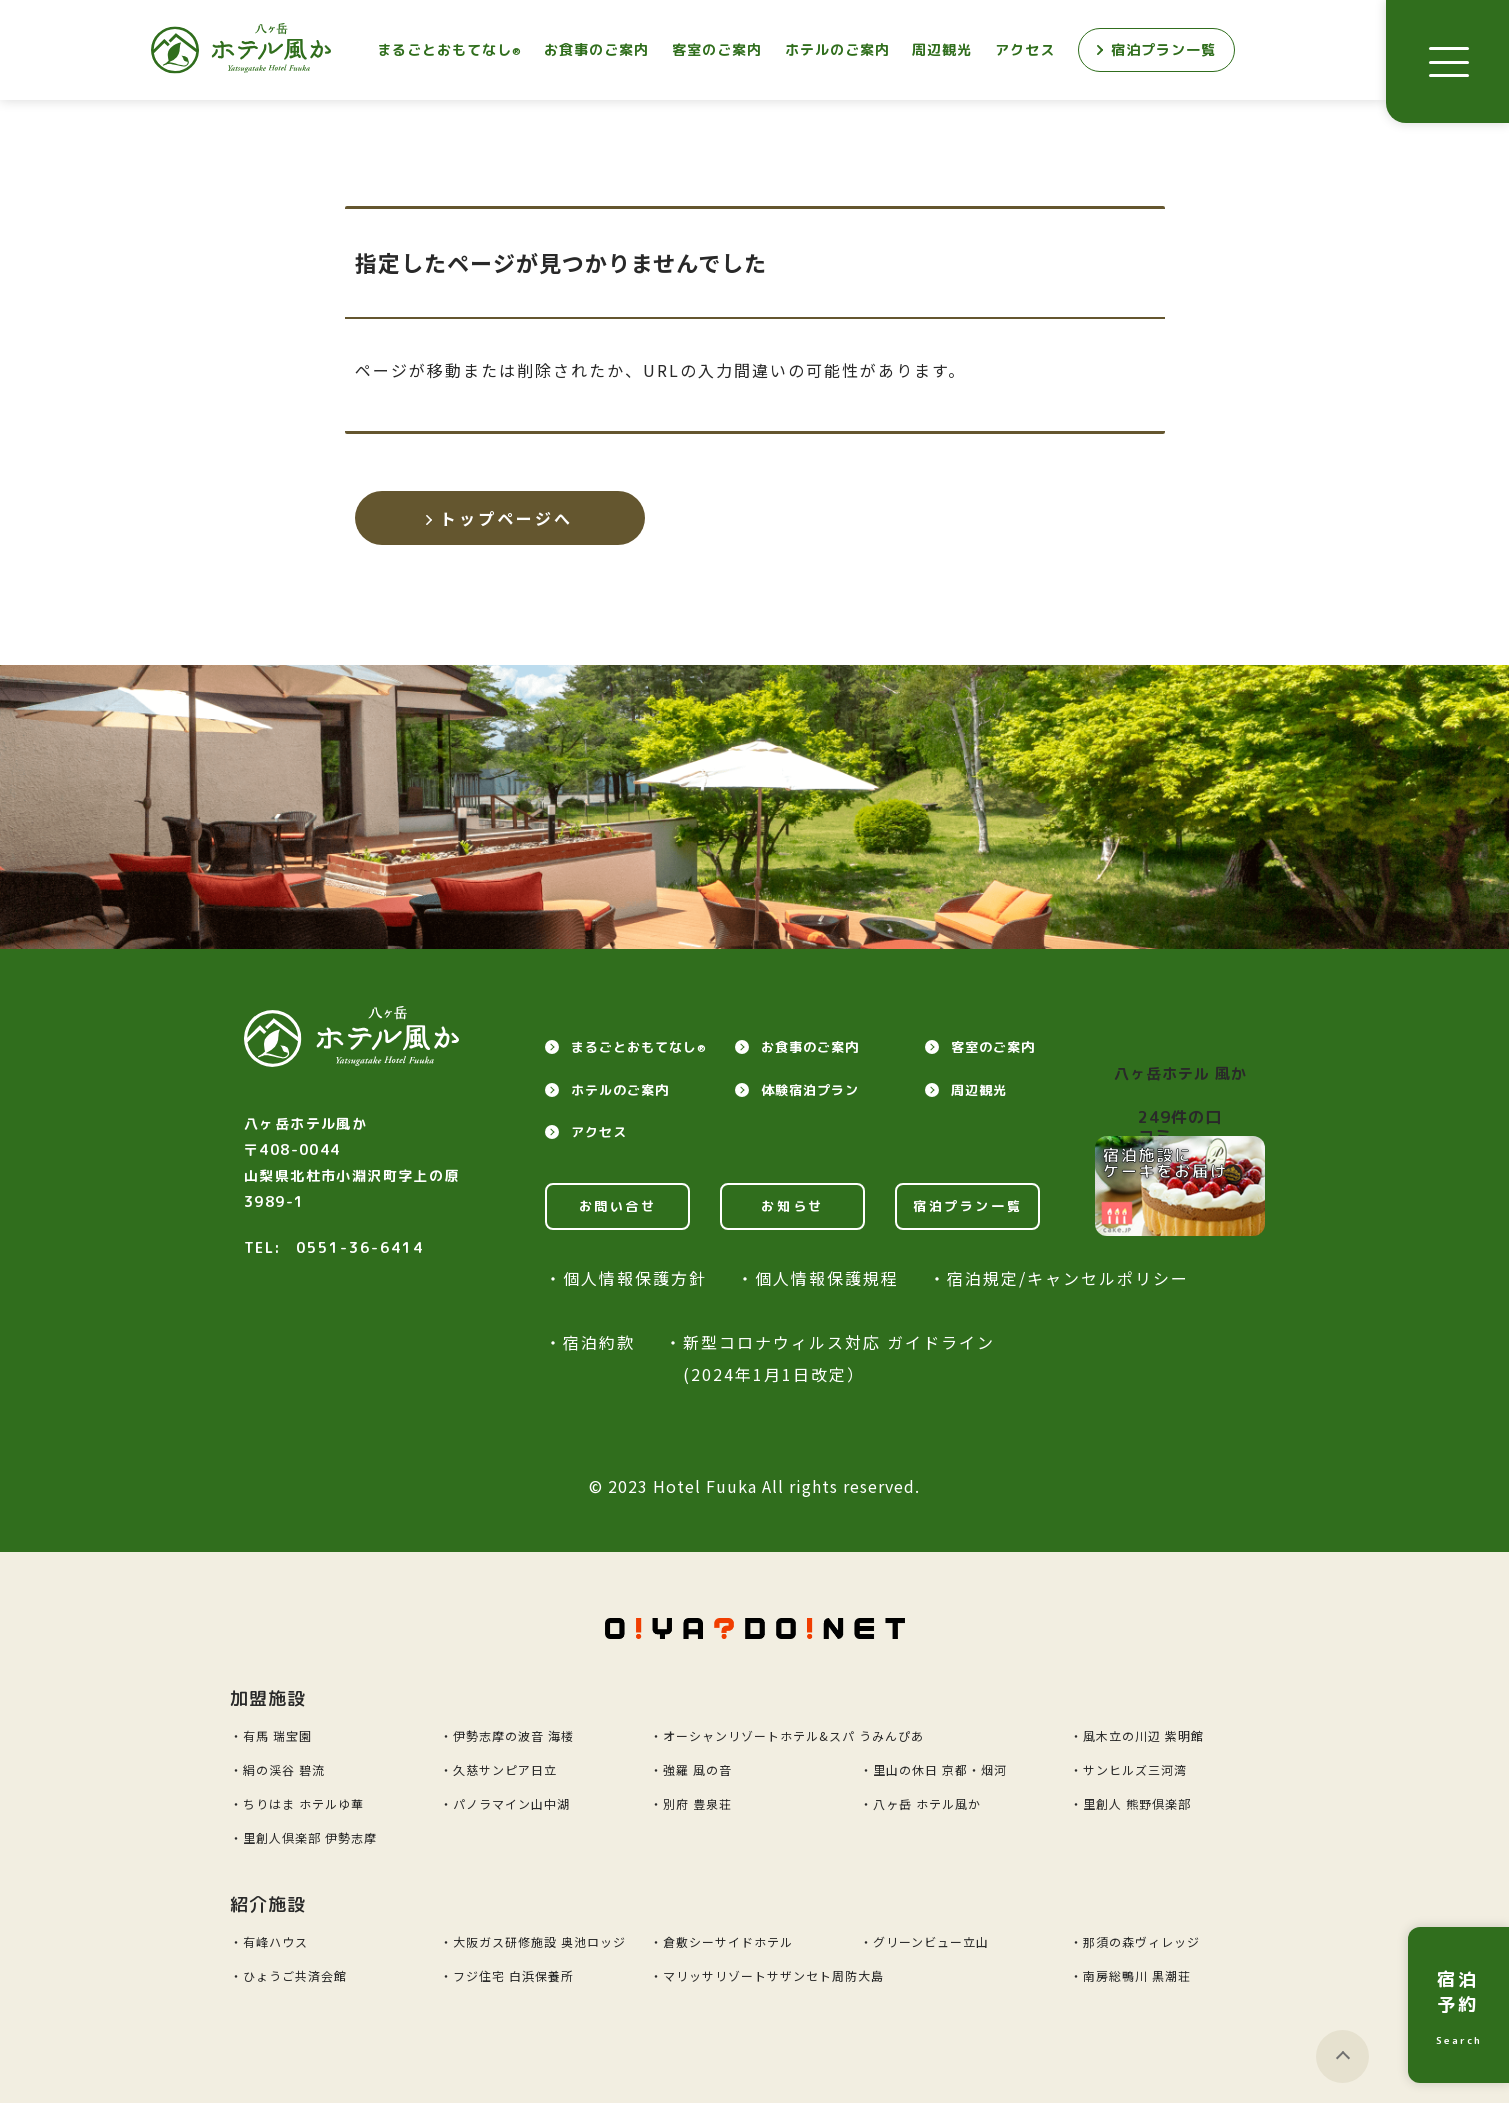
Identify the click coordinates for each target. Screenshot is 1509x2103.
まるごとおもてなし (449, 49)
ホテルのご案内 (837, 49)
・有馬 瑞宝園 (271, 1735)
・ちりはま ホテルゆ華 (297, 1803)
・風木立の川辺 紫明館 (1137, 1735)
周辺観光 (942, 49)
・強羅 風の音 (691, 1769)
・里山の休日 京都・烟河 (933, 1769)
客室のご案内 (717, 49)
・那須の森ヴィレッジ (1135, 1941)
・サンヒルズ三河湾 (1128, 1769)
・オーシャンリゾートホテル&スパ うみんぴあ (787, 1735)
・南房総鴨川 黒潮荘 (1130, 1975)
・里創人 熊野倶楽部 (1130, 1803)
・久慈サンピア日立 (498, 1769)
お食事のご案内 (596, 49)
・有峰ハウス (269, 1941)
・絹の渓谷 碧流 (277, 1769)
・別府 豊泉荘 (691, 1803)
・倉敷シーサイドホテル (721, 1941)
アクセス (1025, 49)
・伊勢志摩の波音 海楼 (507, 1735)
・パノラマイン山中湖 (505, 1803)
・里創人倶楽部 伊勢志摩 (303, 1837)
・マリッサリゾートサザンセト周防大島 (767, 1975)
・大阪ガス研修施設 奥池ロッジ (533, 1941)
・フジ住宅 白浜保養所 (507, 1975)
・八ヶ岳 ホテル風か (920, 1803)
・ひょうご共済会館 (288, 1975)
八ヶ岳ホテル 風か (1180, 1073)
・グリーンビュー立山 (924, 1941)
